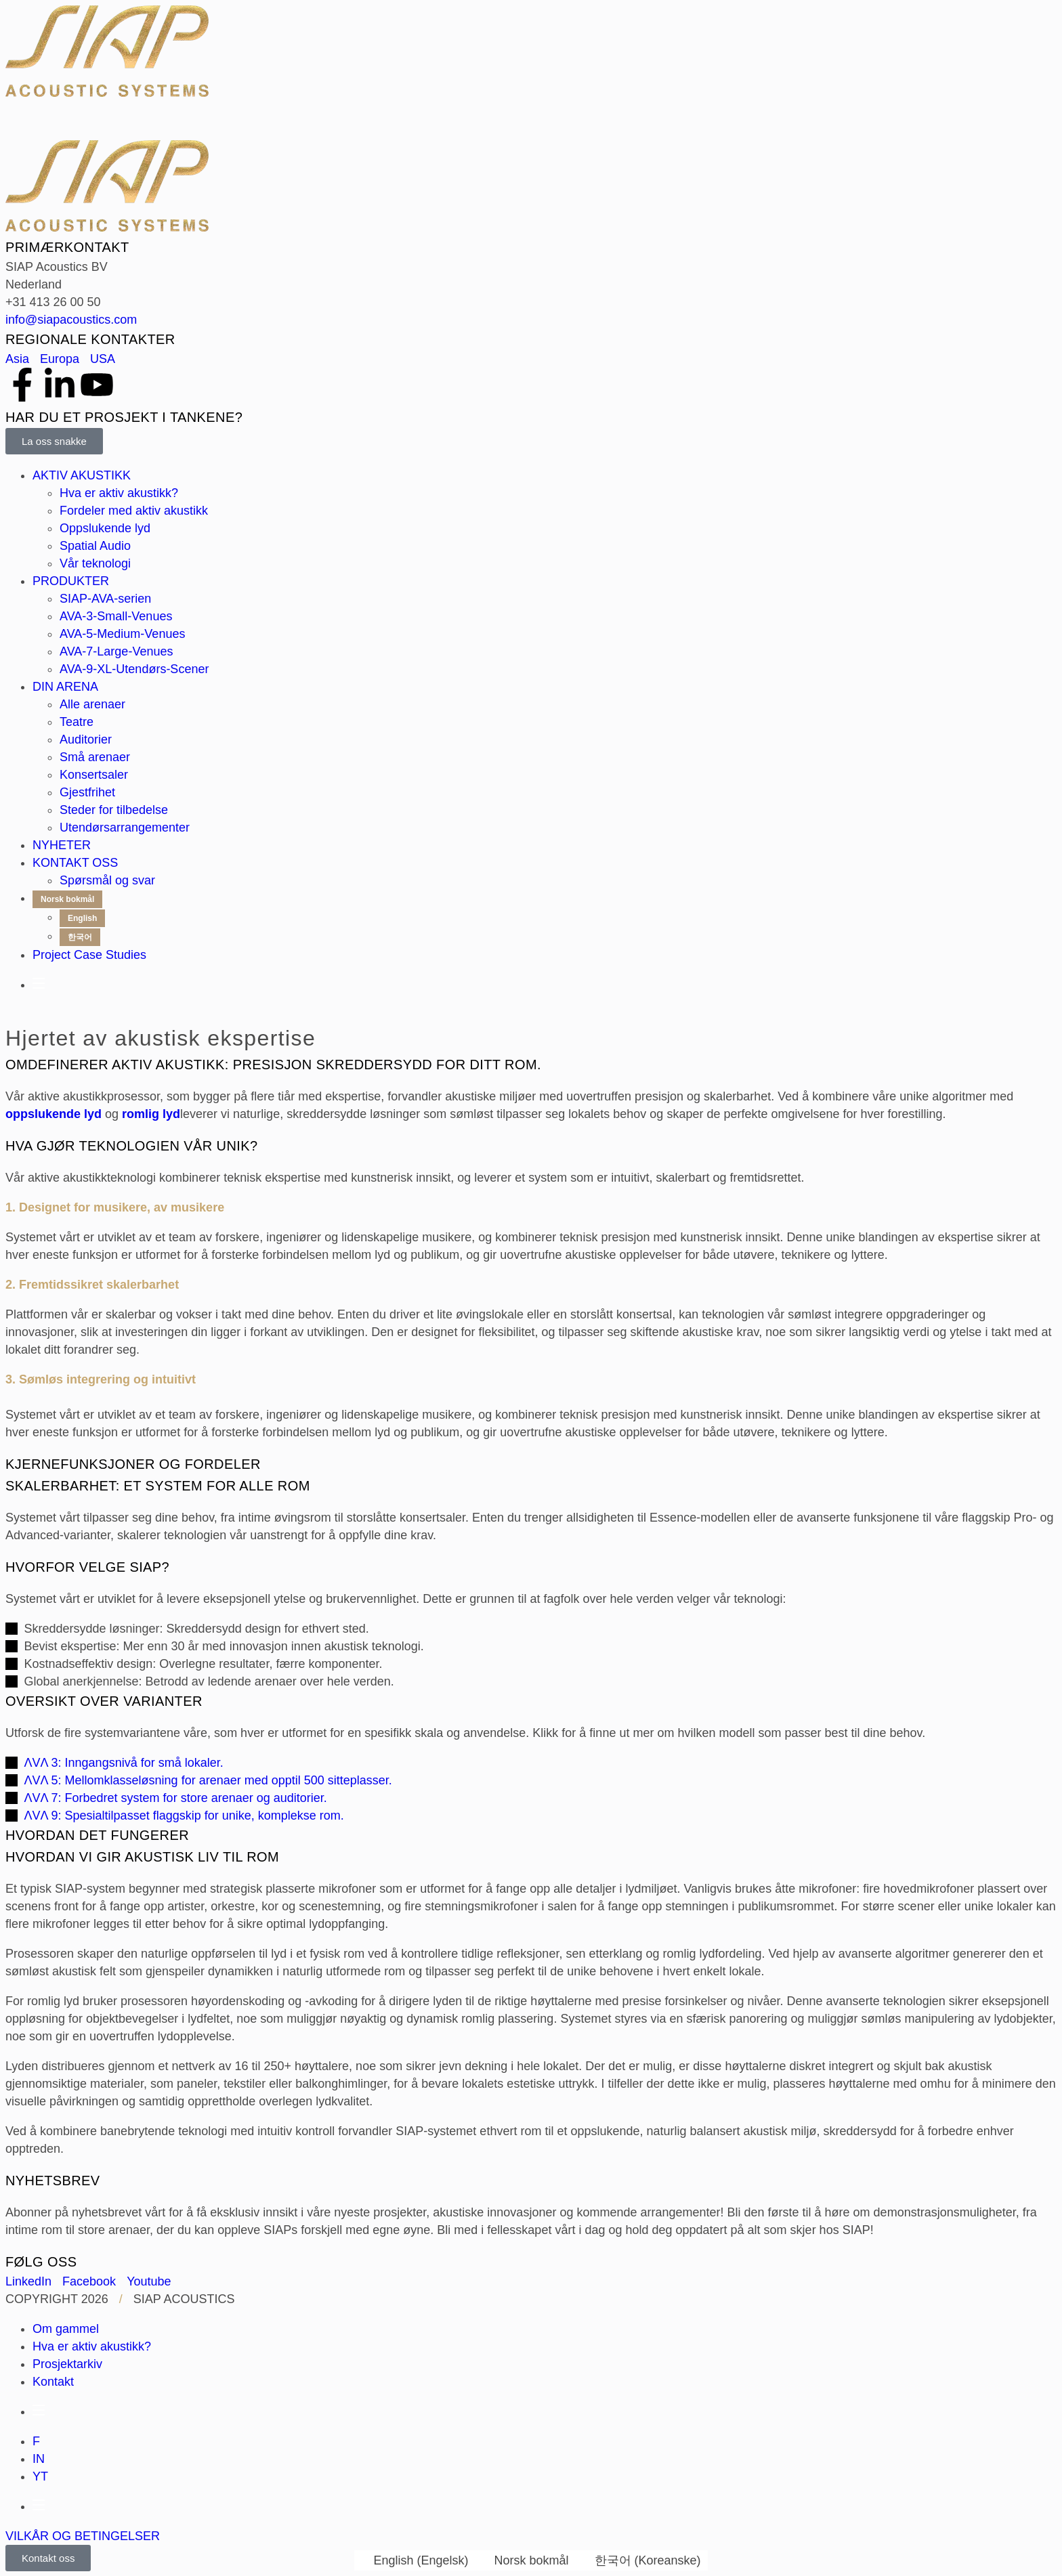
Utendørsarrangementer (125, 827)
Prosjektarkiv (67, 2364)
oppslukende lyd (53, 1114)
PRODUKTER (71, 581)
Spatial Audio (95, 546)
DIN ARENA (65, 686)
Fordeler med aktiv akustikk (134, 510)
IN (39, 2459)
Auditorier (86, 739)
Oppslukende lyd (105, 528)
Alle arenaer (92, 704)
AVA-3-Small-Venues (116, 616)
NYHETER (62, 845)
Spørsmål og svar (107, 880)
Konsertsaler (94, 774)
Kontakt (53, 2381)
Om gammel (66, 2329)
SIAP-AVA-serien (105, 598)
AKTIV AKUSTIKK (82, 475)
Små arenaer (95, 757)
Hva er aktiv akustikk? (119, 493)
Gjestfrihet (87, 792)
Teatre (76, 722)
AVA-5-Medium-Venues (122, 634)
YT (40, 2476)
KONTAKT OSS (75, 863)
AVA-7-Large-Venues (116, 651)
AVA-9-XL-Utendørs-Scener (134, 669)
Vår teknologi (95, 563)
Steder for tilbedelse (114, 810)
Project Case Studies (89, 955)
